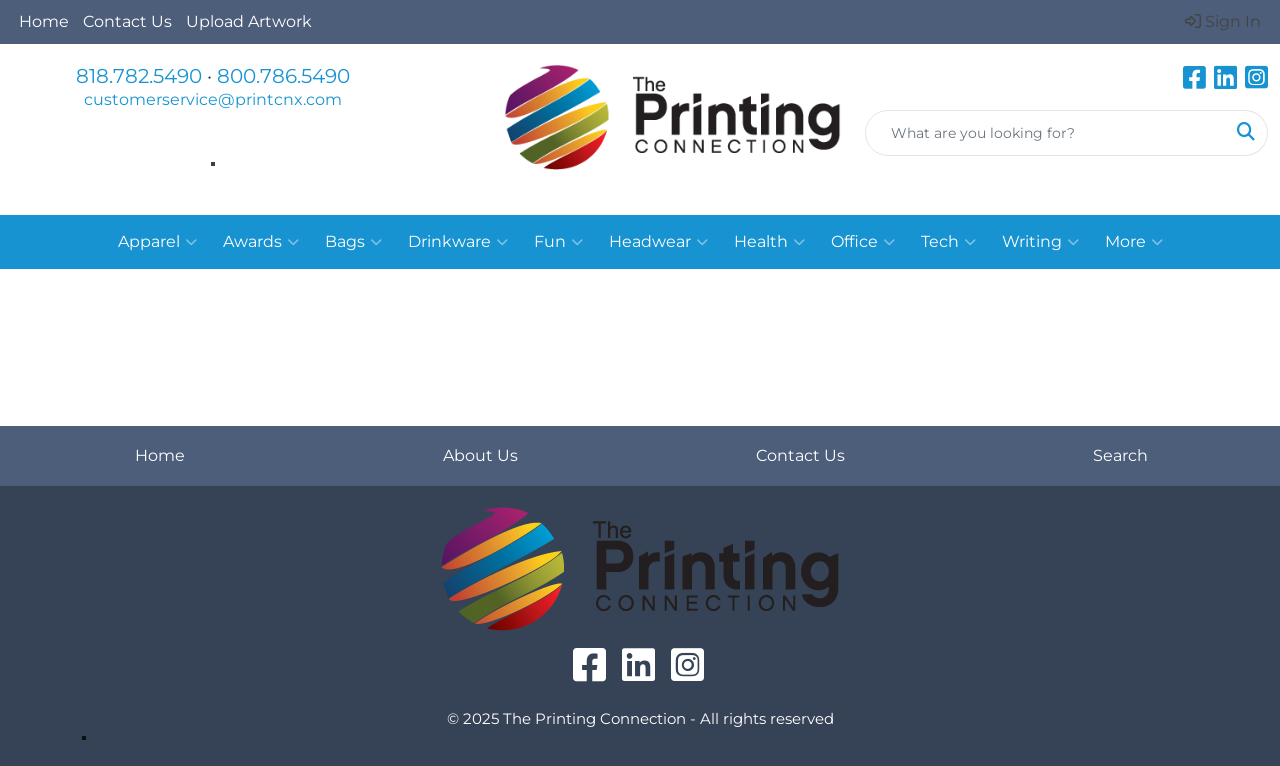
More (1134, 242)
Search (1120, 455)
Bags (353, 242)
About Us (480, 455)
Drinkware (458, 242)
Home (44, 21)
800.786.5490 (283, 76)
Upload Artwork (249, 21)
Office (863, 242)
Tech (948, 242)
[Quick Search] (1045, 133)
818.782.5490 (139, 76)
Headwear (658, 242)
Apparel (157, 242)
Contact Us (127, 21)
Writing (1040, 242)
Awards (261, 242)
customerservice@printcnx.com (213, 99)
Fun (558, 242)
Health (769, 242)
